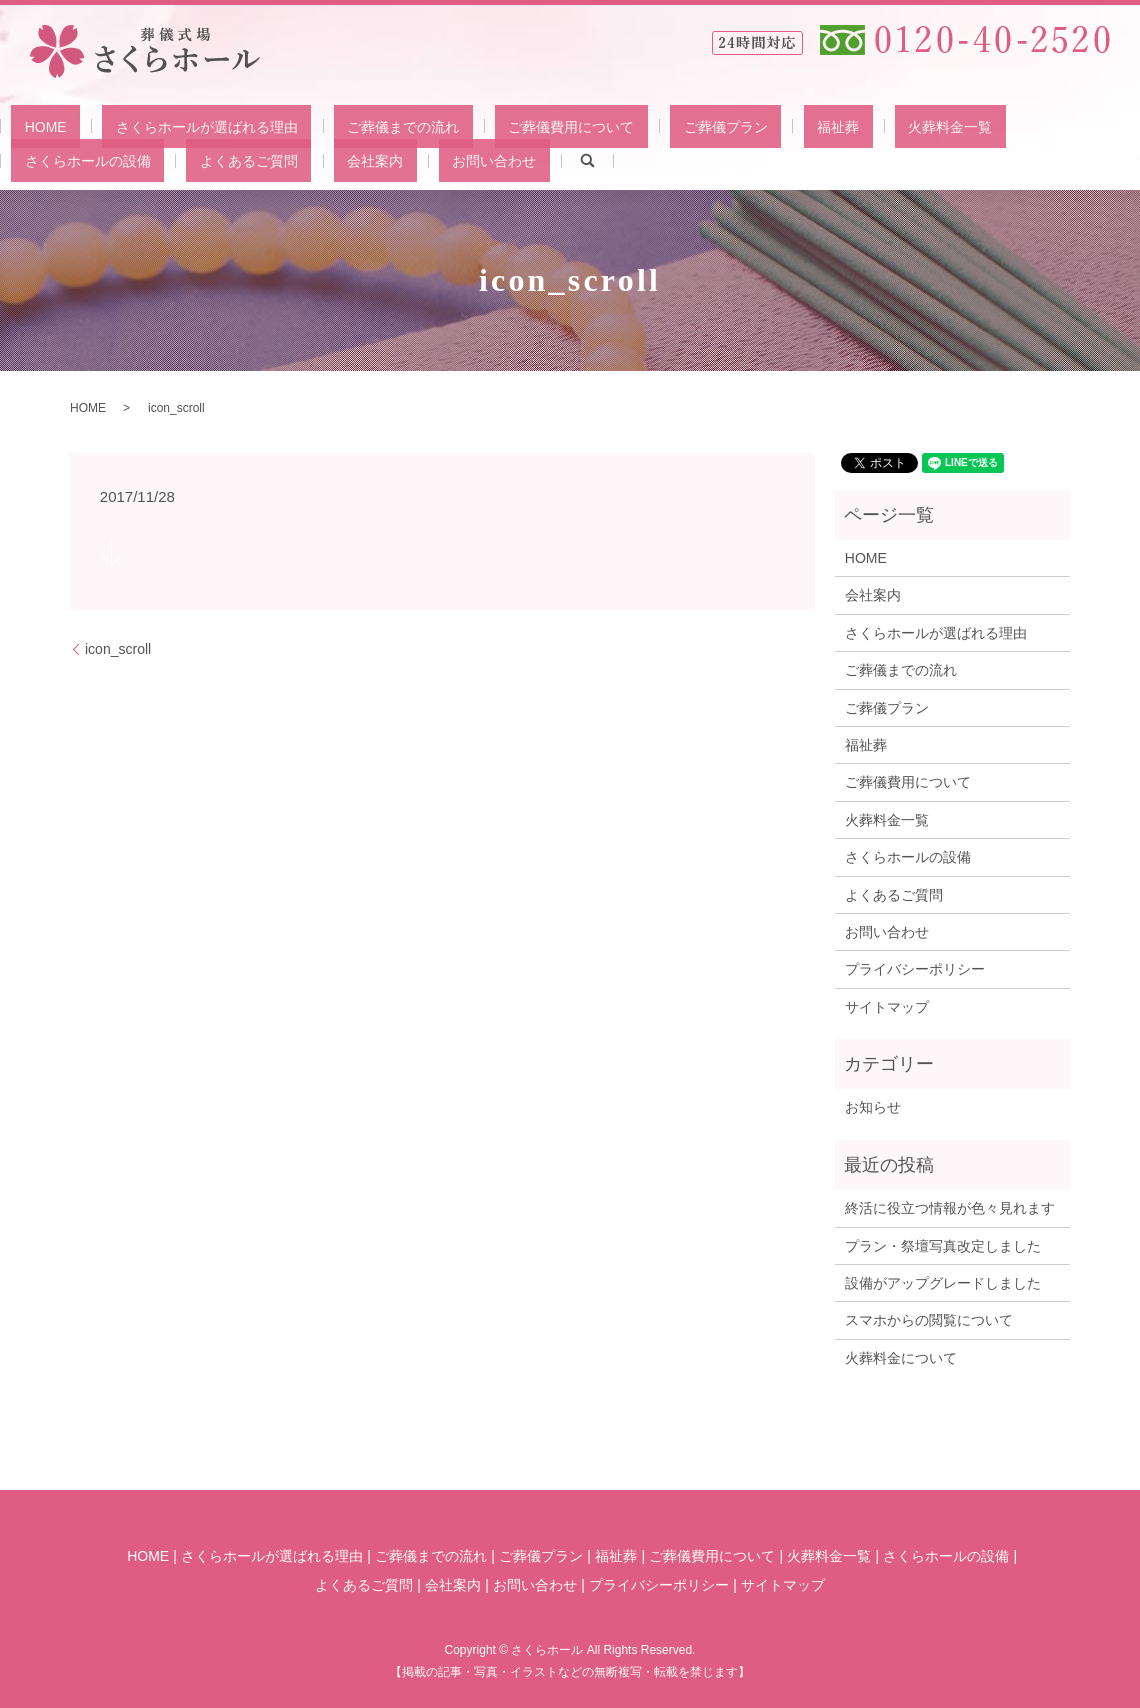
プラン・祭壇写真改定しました (943, 1244)
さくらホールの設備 (903, 125)
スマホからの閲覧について (929, 1319)
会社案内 (39, 159)
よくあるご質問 (1037, 125)
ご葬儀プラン (605, 125)
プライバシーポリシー (915, 968)
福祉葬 (690, 125)
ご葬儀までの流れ (336, 125)
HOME (32, 125)
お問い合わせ (132, 159)
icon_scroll (118, 647)
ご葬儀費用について (477, 125)
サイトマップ (887, 1005)
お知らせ (873, 1106)
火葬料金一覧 (775, 125)
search (211, 160)
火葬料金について (901, 1356)
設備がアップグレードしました (943, 1282)
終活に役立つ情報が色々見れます (950, 1207)
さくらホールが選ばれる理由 (167, 125)
